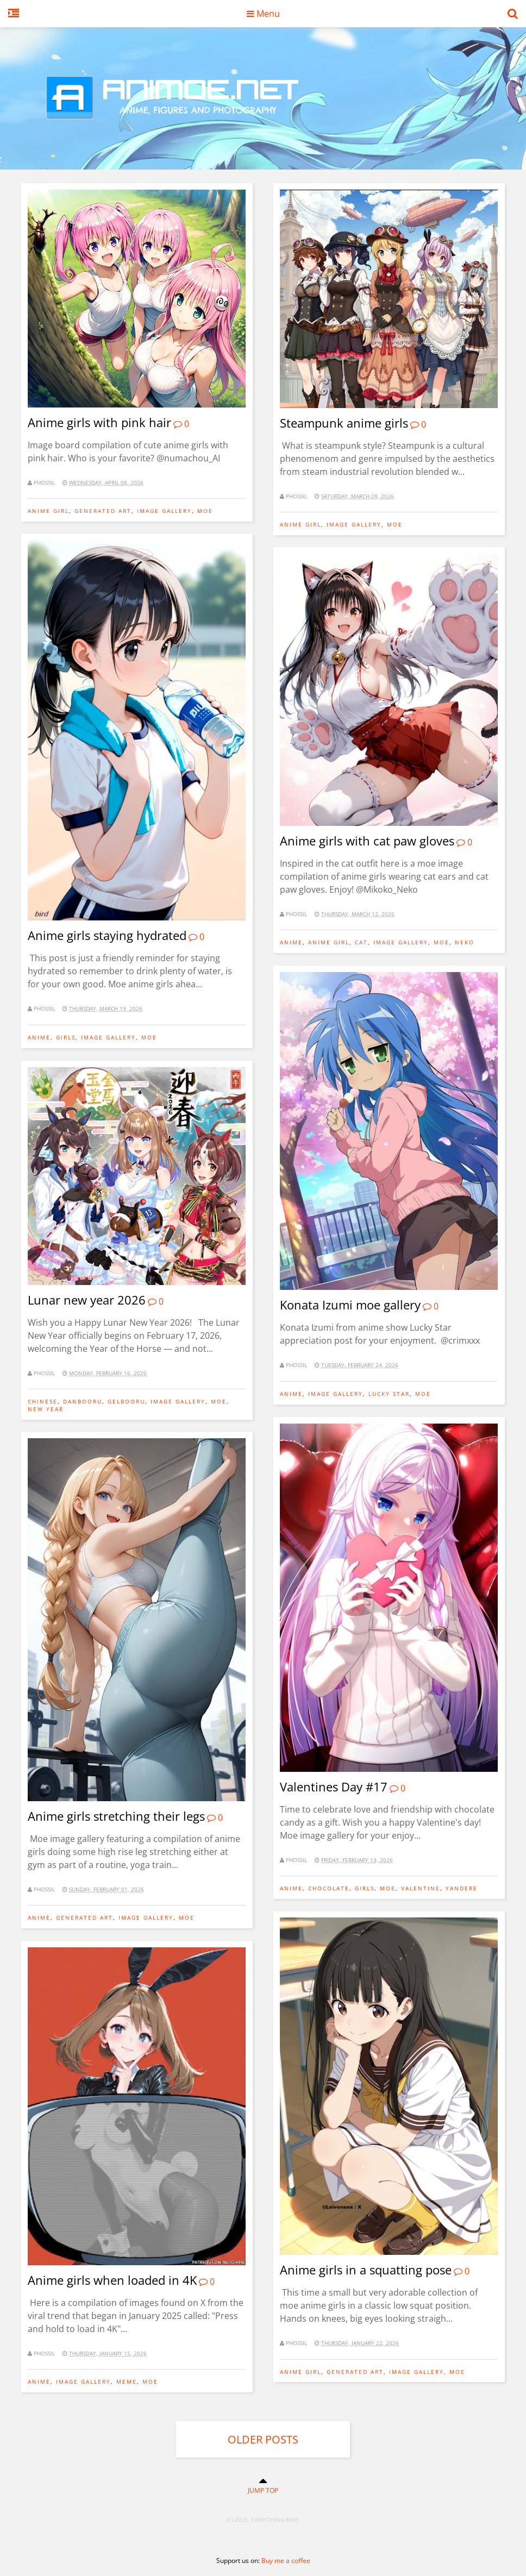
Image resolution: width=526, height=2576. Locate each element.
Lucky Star (389, 1393)
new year (46, 1409)
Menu (263, 14)
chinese (43, 1401)
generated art (103, 511)
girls (66, 1037)
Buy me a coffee (285, 2560)
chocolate (328, 1888)
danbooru (82, 1401)
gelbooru (126, 1401)
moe (205, 511)
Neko (464, 942)
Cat (361, 942)
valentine (420, 1888)
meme (126, 2381)
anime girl (48, 511)
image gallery (164, 511)
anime (39, 1037)
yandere (462, 1888)
